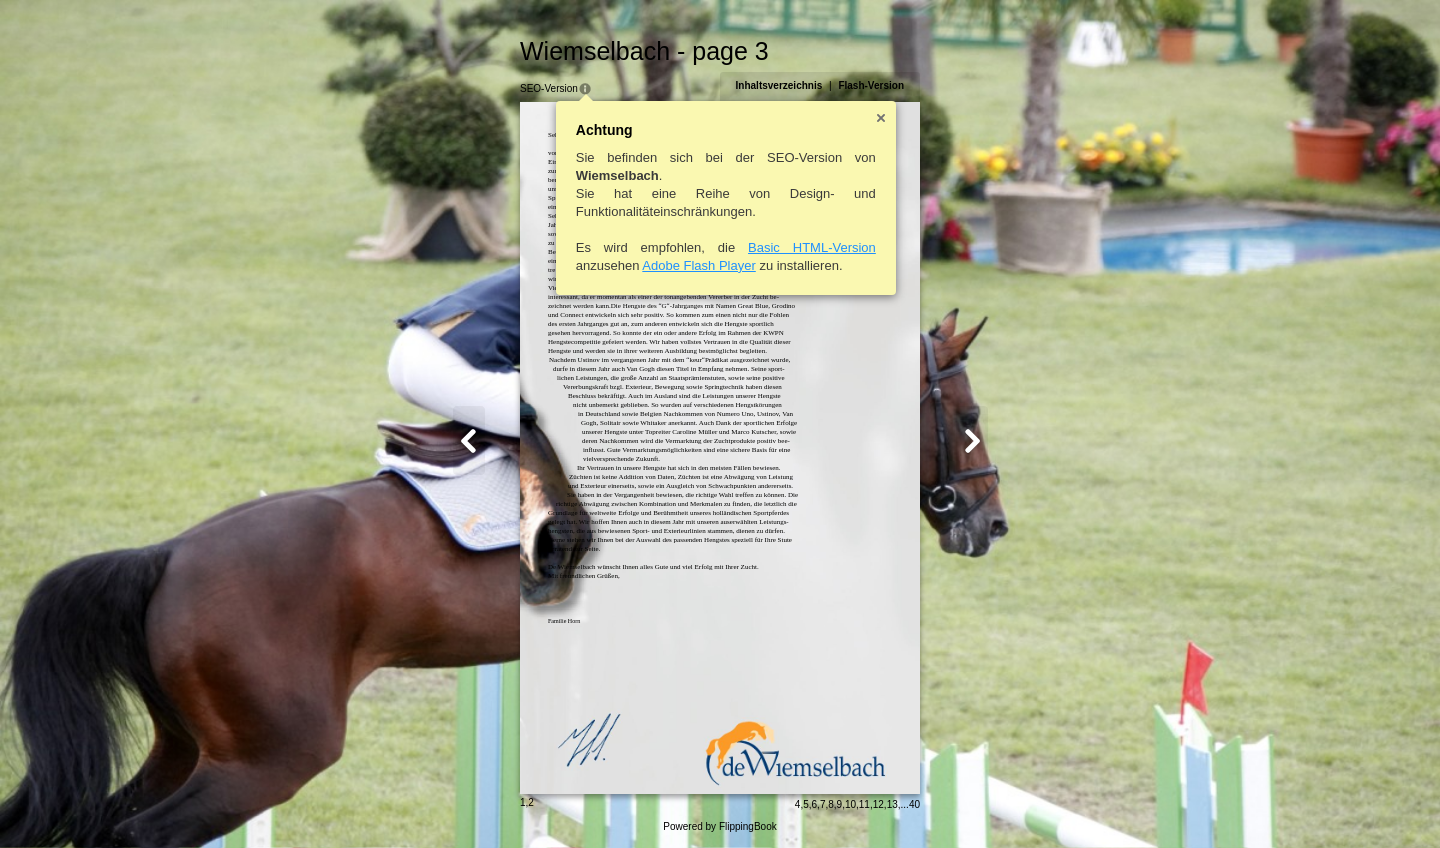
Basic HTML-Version (812, 247)
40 (914, 804)
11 (864, 804)
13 (892, 804)
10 (850, 804)
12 (878, 804)
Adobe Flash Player (698, 265)
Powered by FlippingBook (719, 826)
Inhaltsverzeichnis (779, 85)
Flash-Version (871, 85)
